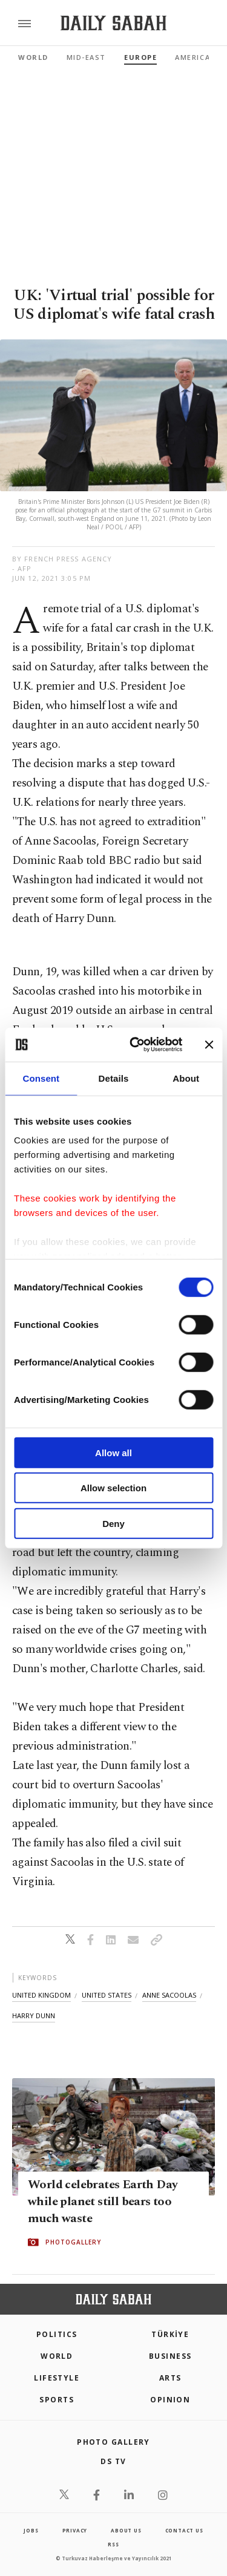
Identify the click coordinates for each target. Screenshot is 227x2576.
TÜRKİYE (170, 2334)
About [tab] (186, 1078)
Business (170, 2356)
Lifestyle (56, 2378)
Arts (170, 2378)
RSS (113, 2544)
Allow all (113, 1452)
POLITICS (56, 2334)
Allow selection (113, 1488)
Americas (195, 57)
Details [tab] (114, 1078)
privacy (75, 2530)
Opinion (170, 2400)
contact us (184, 2530)
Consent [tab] (40, 1078)
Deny (113, 1523)
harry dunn (33, 2015)
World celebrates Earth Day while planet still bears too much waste (102, 2202)
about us (126, 2530)
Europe (140, 57)
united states (106, 1994)
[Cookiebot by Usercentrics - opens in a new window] (135, 1045)
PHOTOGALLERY (73, 2242)
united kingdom (41, 1994)
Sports (56, 2400)
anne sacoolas (169, 1994)
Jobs (31, 2530)
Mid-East (86, 57)
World (33, 57)
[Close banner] (209, 1045)
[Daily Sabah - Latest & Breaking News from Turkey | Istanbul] (113, 23)
